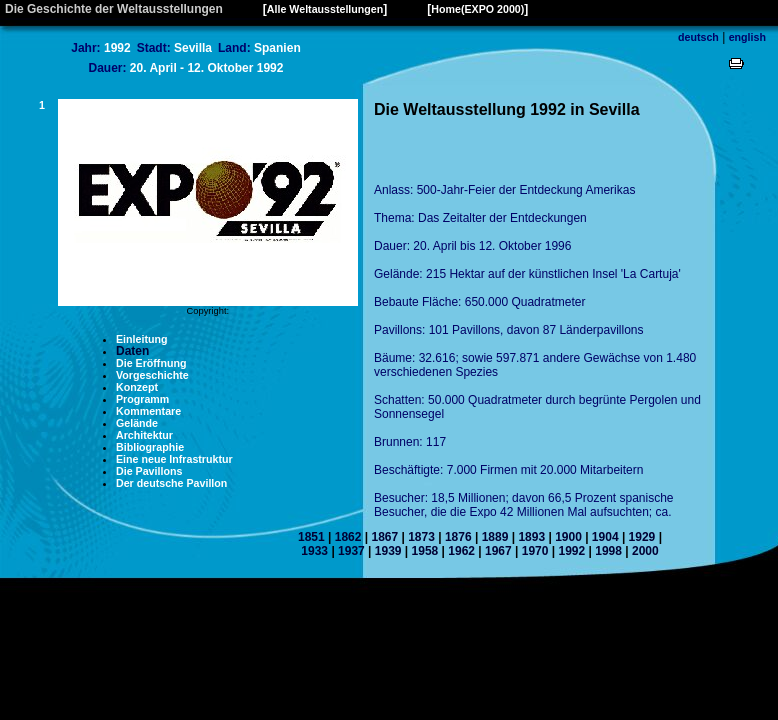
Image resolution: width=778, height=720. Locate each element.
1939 (388, 551)
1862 (348, 537)
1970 (535, 551)
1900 (568, 537)
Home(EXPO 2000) (477, 9)
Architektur (144, 435)
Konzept (137, 387)
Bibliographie (150, 447)
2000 (645, 551)
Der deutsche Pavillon (171, 483)
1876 (458, 537)
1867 (384, 537)
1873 (421, 537)
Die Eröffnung (151, 363)
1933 (314, 551)
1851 (311, 537)
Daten (132, 351)
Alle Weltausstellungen (325, 9)
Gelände (137, 423)
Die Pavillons (149, 471)
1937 (351, 551)
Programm (142, 399)
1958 (425, 551)
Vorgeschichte (152, 375)
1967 (498, 551)
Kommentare (148, 411)
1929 (642, 537)
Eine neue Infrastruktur (174, 459)
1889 (495, 537)
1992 (571, 551)
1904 (605, 537)
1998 (608, 551)
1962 (461, 551)
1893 (531, 537)
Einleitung (142, 339)
